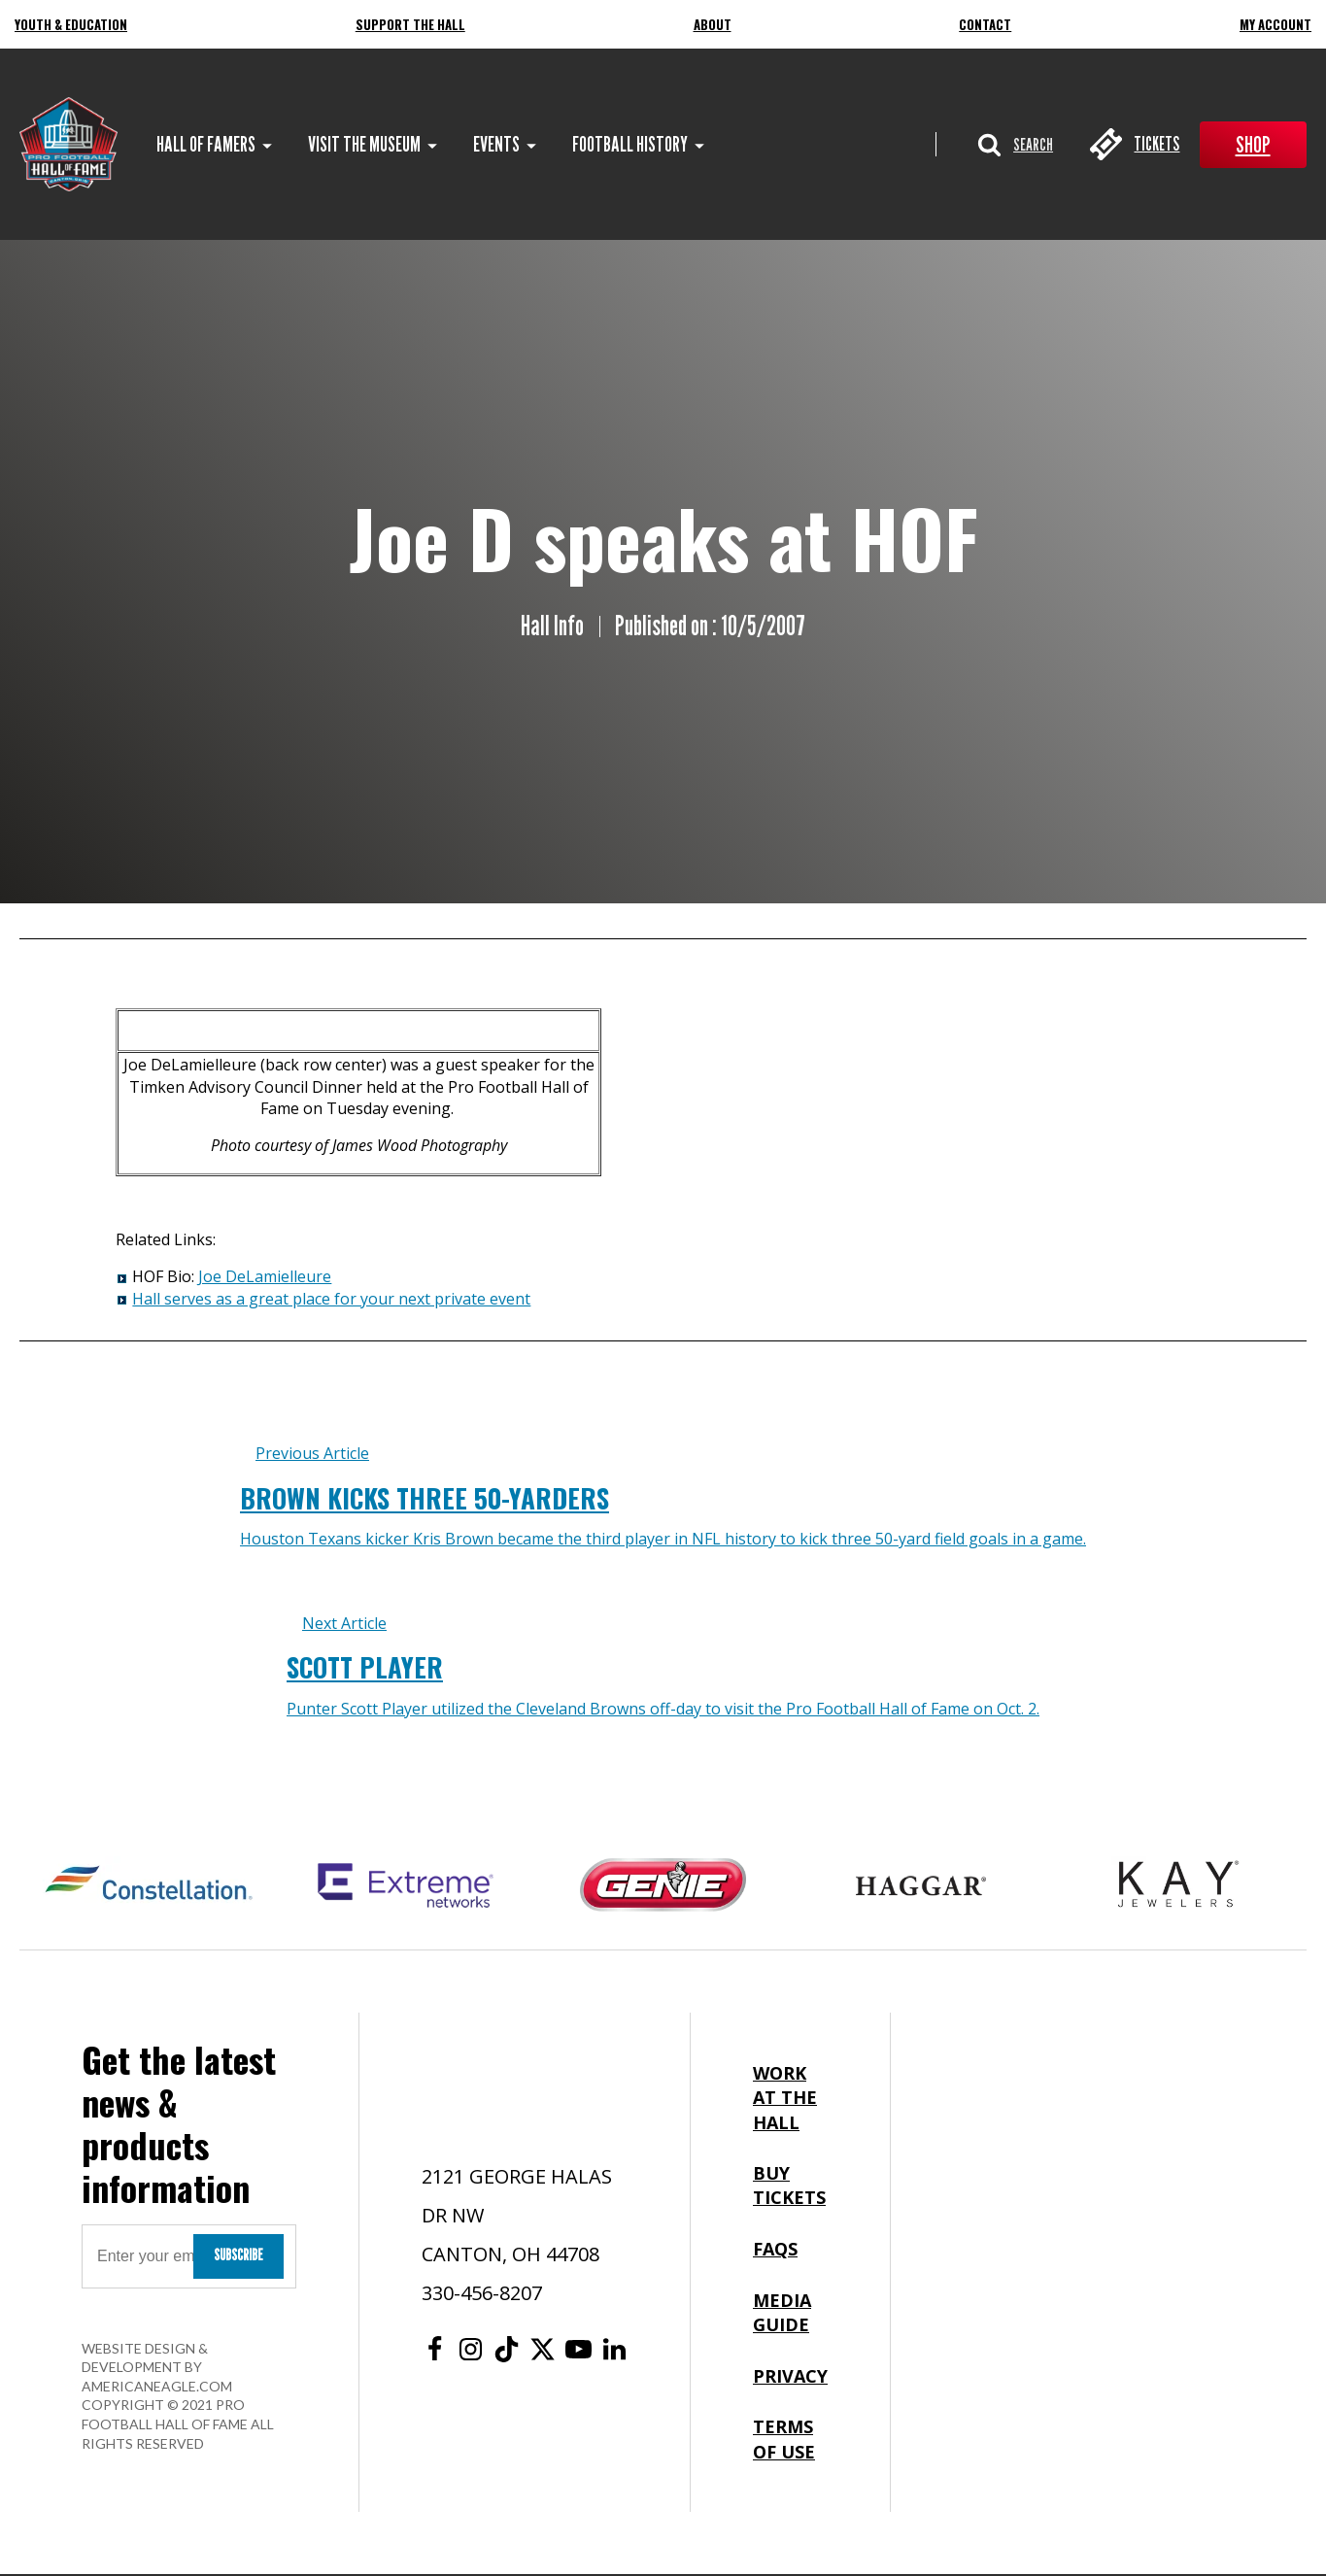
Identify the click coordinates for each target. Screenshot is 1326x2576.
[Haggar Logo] (920, 1886)
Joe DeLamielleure (264, 1278)
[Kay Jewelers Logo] (1178, 1886)
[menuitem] (207, 144)
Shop (1253, 145)
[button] (1013, 144)
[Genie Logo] (663, 1886)
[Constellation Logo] (148, 1886)
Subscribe (238, 2256)
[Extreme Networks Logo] (405, 1886)
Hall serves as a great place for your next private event (331, 1299)
